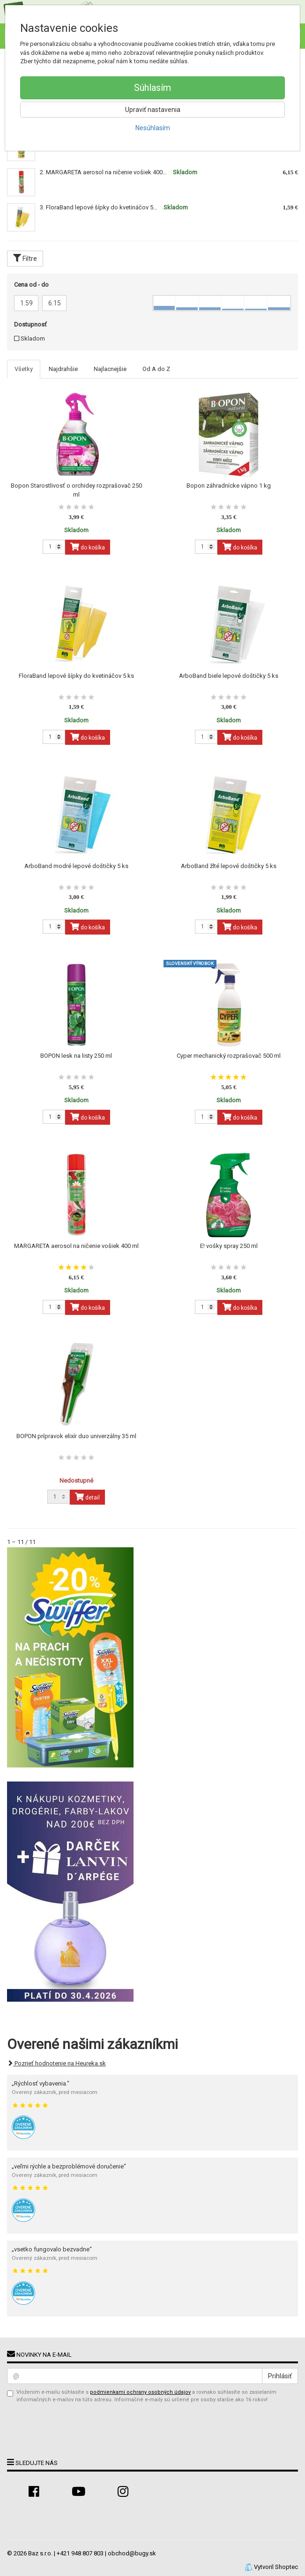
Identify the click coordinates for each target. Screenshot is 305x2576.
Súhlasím (152, 87)
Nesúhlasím (152, 128)
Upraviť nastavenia (152, 109)
